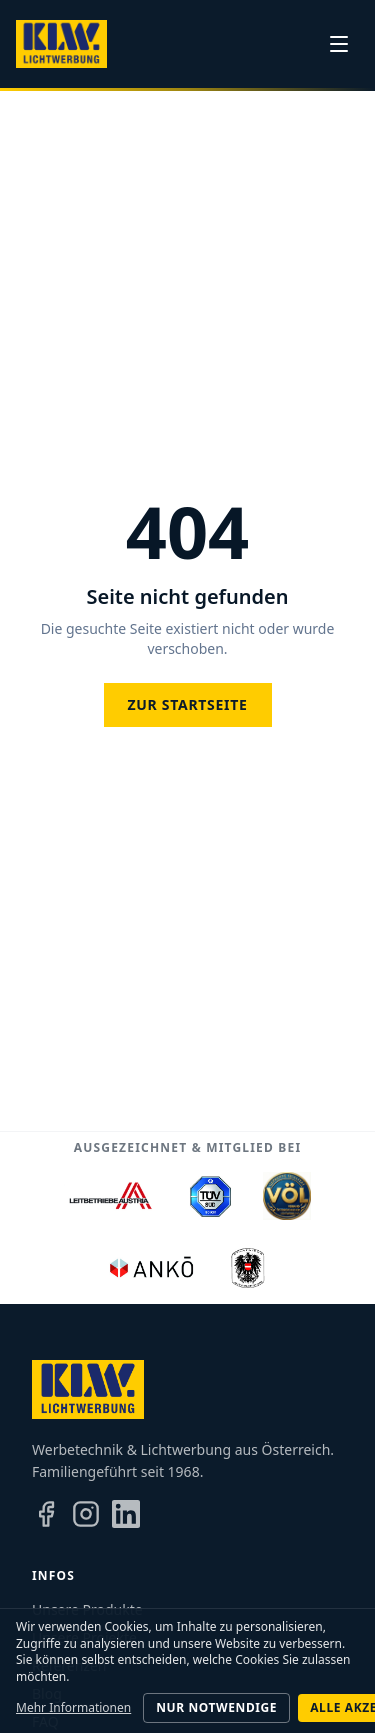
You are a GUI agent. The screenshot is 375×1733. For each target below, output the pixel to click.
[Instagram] (86, 1514)
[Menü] (339, 44)
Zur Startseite (188, 704)
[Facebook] (46, 1514)
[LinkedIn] (126, 1514)
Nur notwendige (216, 1707)
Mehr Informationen (73, 1708)
